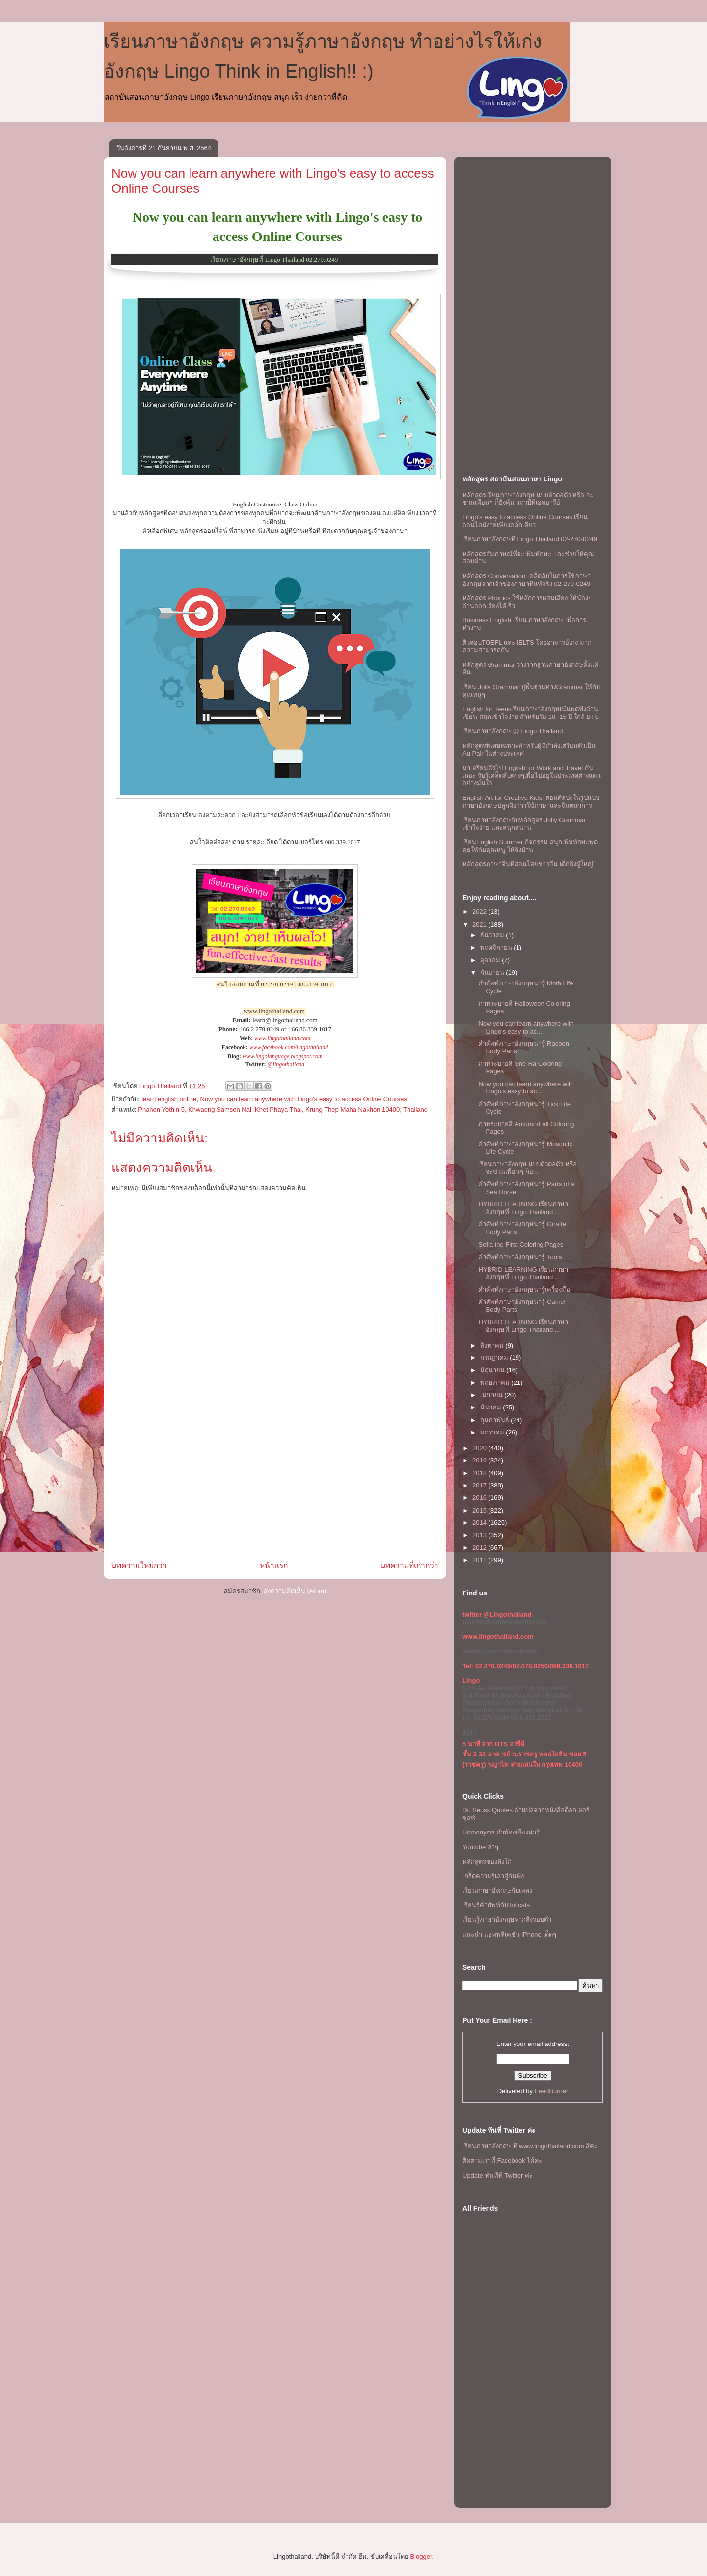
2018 (480, 1473)
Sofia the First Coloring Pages (520, 1244)
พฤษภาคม (496, 1382)
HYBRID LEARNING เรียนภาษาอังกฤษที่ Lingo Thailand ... (523, 1208)
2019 (480, 1460)
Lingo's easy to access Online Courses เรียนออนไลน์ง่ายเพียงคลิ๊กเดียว (525, 521)
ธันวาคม (493, 935)
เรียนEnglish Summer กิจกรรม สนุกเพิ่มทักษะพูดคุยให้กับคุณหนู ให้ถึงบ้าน (530, 845)
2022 (480, 911)
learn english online (168, 1099)
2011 (480, 1560)
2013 (480, 1535)
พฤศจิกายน (497, 947)
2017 (480, 1485)
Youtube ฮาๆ (480, 1847)
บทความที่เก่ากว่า (409, 1565)
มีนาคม (491, 1407)
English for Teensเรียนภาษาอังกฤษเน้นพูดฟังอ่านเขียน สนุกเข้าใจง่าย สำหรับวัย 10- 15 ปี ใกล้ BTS (530, 712)
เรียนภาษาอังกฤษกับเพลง (497, 1890)
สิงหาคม (493, 1345)
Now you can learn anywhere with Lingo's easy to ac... (525, 1027)
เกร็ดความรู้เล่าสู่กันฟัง (493, 1876)
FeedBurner (552, 2091)
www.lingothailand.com (282, 1038)
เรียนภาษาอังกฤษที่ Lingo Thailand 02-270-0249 (529, 539)
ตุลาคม (491, 960)
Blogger (421, 2556)
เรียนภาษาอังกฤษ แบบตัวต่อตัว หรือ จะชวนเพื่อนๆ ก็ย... (527, 1167)
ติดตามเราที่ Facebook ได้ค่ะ (502, 2160)
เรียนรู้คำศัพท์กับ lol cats (496, 1905)
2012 (480, 1547)
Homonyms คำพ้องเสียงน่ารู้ (501, 1832)
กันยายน (493, 972)
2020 (480, 1448)
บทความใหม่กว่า (139, 1565)
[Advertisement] (275, 1483)
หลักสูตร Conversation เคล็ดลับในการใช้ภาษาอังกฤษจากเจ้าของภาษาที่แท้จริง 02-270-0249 (526, 579)
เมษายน (492, 1395)
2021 (480, 924)
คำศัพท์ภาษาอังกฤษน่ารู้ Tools (520, 1257)
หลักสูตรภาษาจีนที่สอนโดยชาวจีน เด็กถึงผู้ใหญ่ (527, 864)
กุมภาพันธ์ (495, 1420)
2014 (480, 1522)
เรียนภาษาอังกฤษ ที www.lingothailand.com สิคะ (530, 2146)
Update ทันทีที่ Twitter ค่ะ (497, 2175)
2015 (480, 1510)
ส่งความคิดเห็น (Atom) (295, 1590)
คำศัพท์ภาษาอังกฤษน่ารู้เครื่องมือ (524, 1289)
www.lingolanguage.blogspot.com (283, 1056)
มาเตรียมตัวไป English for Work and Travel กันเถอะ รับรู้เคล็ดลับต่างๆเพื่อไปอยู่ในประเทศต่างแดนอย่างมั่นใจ (531, 775)
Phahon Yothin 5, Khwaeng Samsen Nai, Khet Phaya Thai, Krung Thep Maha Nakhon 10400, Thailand (283, 1109)
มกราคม (493, 1432)
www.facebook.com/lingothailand (288, 1047)
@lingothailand (286, 1064)
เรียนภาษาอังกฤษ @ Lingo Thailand (512, 731)
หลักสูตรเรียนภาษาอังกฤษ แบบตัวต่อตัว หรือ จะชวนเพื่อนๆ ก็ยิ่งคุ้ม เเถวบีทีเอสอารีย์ (528, 498)
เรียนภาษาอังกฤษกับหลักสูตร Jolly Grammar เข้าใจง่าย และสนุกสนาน (524, 823)
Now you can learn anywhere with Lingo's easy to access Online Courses (304, 1099)
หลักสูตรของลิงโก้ (487, 1861)
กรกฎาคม (495, 1357)
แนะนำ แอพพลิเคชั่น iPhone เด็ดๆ (509, 1934)
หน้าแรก (274, 1565)
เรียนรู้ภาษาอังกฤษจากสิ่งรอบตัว (506, 1919)
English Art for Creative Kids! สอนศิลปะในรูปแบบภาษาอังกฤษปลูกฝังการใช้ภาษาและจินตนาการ (530, 801)
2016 (480, 1497)
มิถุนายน (493, 1370)
